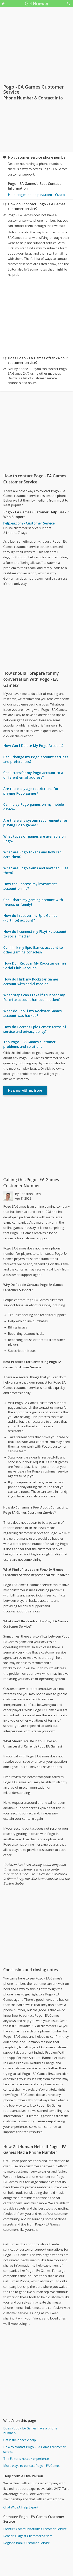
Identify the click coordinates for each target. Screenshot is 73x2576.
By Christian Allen (28, 1194)
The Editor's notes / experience (26, 2459)
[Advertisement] (36, 315)
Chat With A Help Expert (20, 2507)
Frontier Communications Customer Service (35, 2529)
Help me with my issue (25, 1090)
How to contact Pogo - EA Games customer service (34, 2449)
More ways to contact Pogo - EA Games (31, 2466)
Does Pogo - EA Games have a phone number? (30, 2430)
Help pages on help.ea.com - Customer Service (39, 194)
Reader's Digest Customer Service (28, 2536)
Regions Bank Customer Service (26, 2543)
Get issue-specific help (19, 2440)
